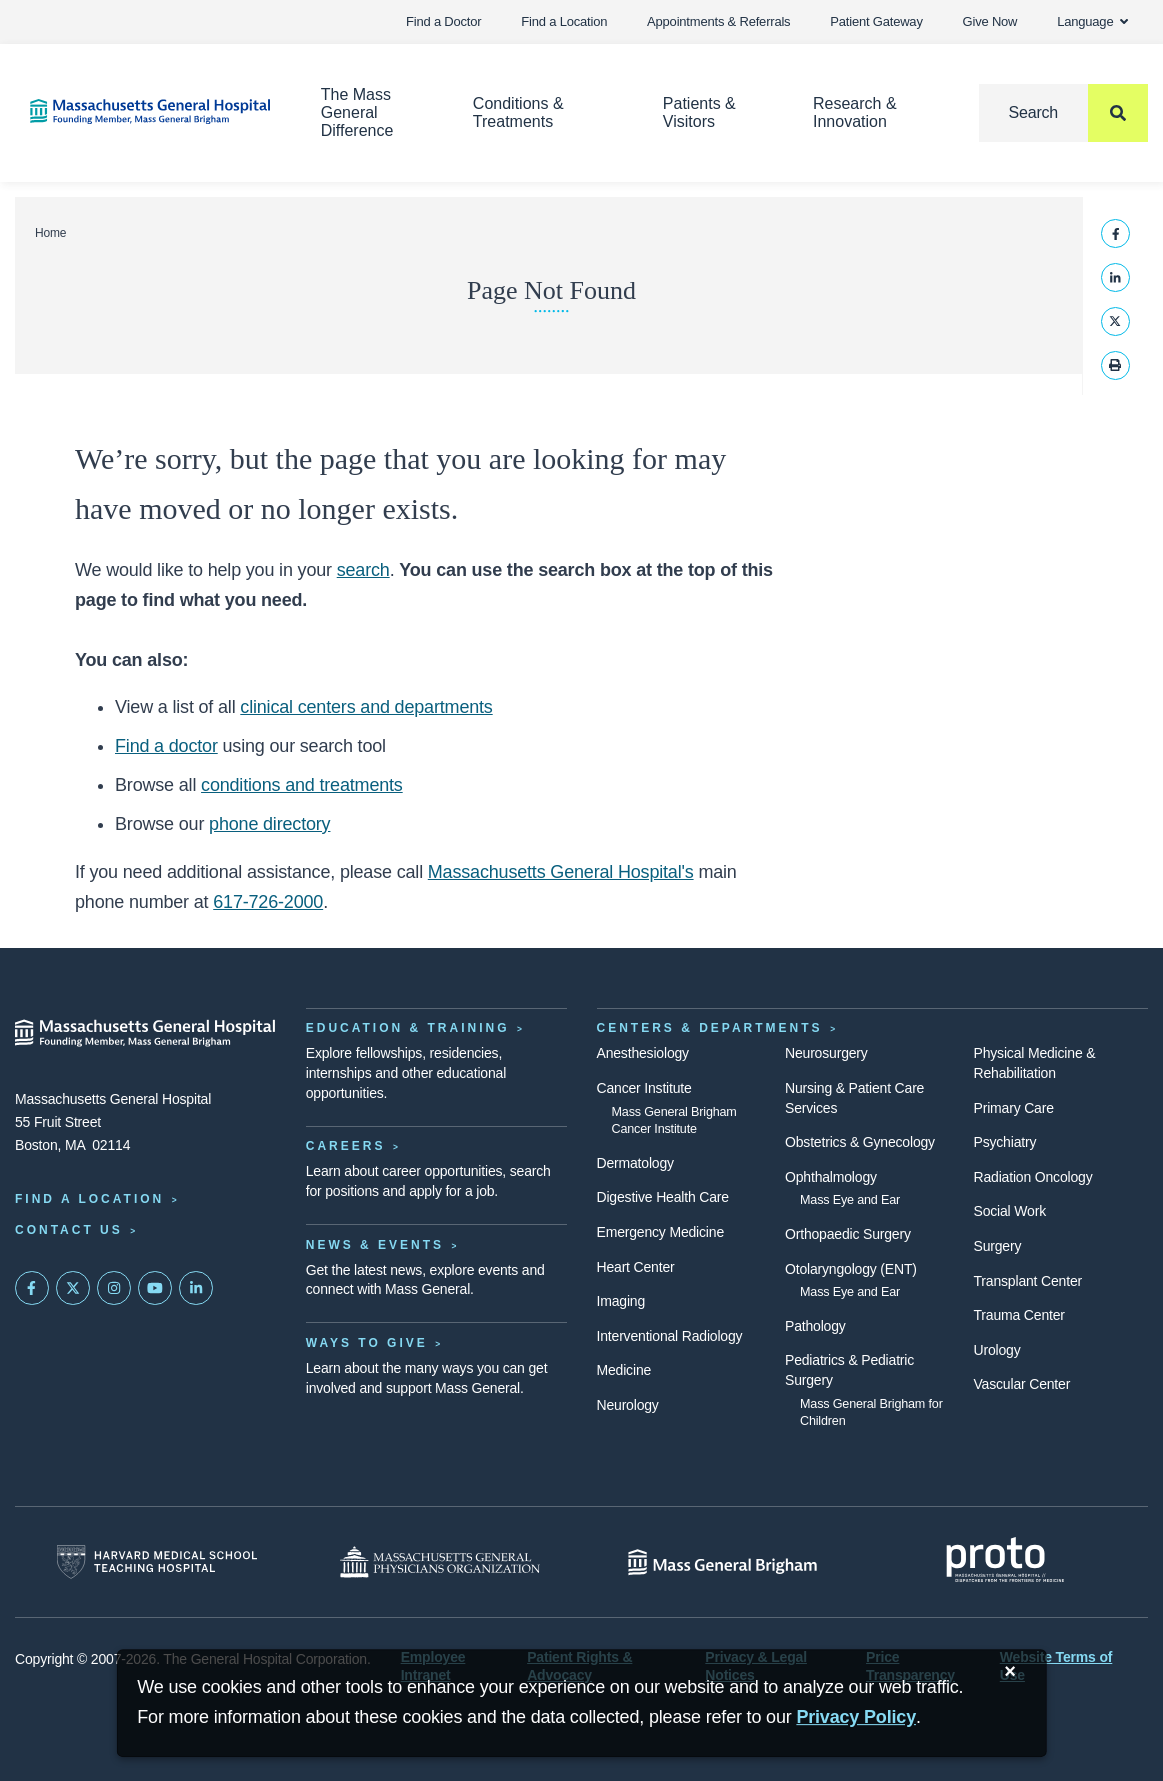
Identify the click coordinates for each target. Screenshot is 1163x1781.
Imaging (621, 1301)
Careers (346, 1146)
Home (50, 233)
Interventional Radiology (670, 1336)
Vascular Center (1022, 1384)
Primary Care (1014, 1108)
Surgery (998, 1246)
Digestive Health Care (663, 1197)
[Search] (1063, 113)
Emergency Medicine (660, 1232)
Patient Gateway (876, 21)
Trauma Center (1019, 1315)
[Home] (145, 111)
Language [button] (1092, 21)
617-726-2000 (268, 902)
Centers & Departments (710, 1028)
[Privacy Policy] (856, 1717)
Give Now (990, 21)
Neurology (628, 1405)
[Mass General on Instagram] (114, 1288)
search (363, 570)
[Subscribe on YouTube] (155, 1288)
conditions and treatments (302, 785)
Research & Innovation (855, 112)
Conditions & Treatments (518, 112)
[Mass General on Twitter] (73, 1288)
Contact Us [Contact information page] (69, 1230)
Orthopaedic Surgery (848, 1234)
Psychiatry (1005, 1142)
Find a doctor (166, 746)
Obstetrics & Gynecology (860, 1142)
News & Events (375, 1245)
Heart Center (636, 1267)
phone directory (269, 824)
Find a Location (564, 21)
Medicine (624, 1370)
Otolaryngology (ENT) (851, 1269)
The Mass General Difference (357, 112)
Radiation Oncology (1033, 1177)
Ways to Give (367, 1343)
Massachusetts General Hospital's (561, 872)
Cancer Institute (644, 1088)
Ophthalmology (831, 1177)
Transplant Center (1028, 1281)
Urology (997, 1350)
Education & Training (408, 1028)
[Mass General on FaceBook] (32, 1288)
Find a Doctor (443, 21)
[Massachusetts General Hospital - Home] (145, 1033)
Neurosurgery (826, 1053)
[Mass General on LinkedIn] (196, 1288)
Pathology (815, 1326)
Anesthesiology (643, 1053)
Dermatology (635, 1163)
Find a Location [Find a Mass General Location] (89, 1199)
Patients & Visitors (699, 112)
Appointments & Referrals (718, 21)
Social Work (1010, 1211)
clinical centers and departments (366, 707)
